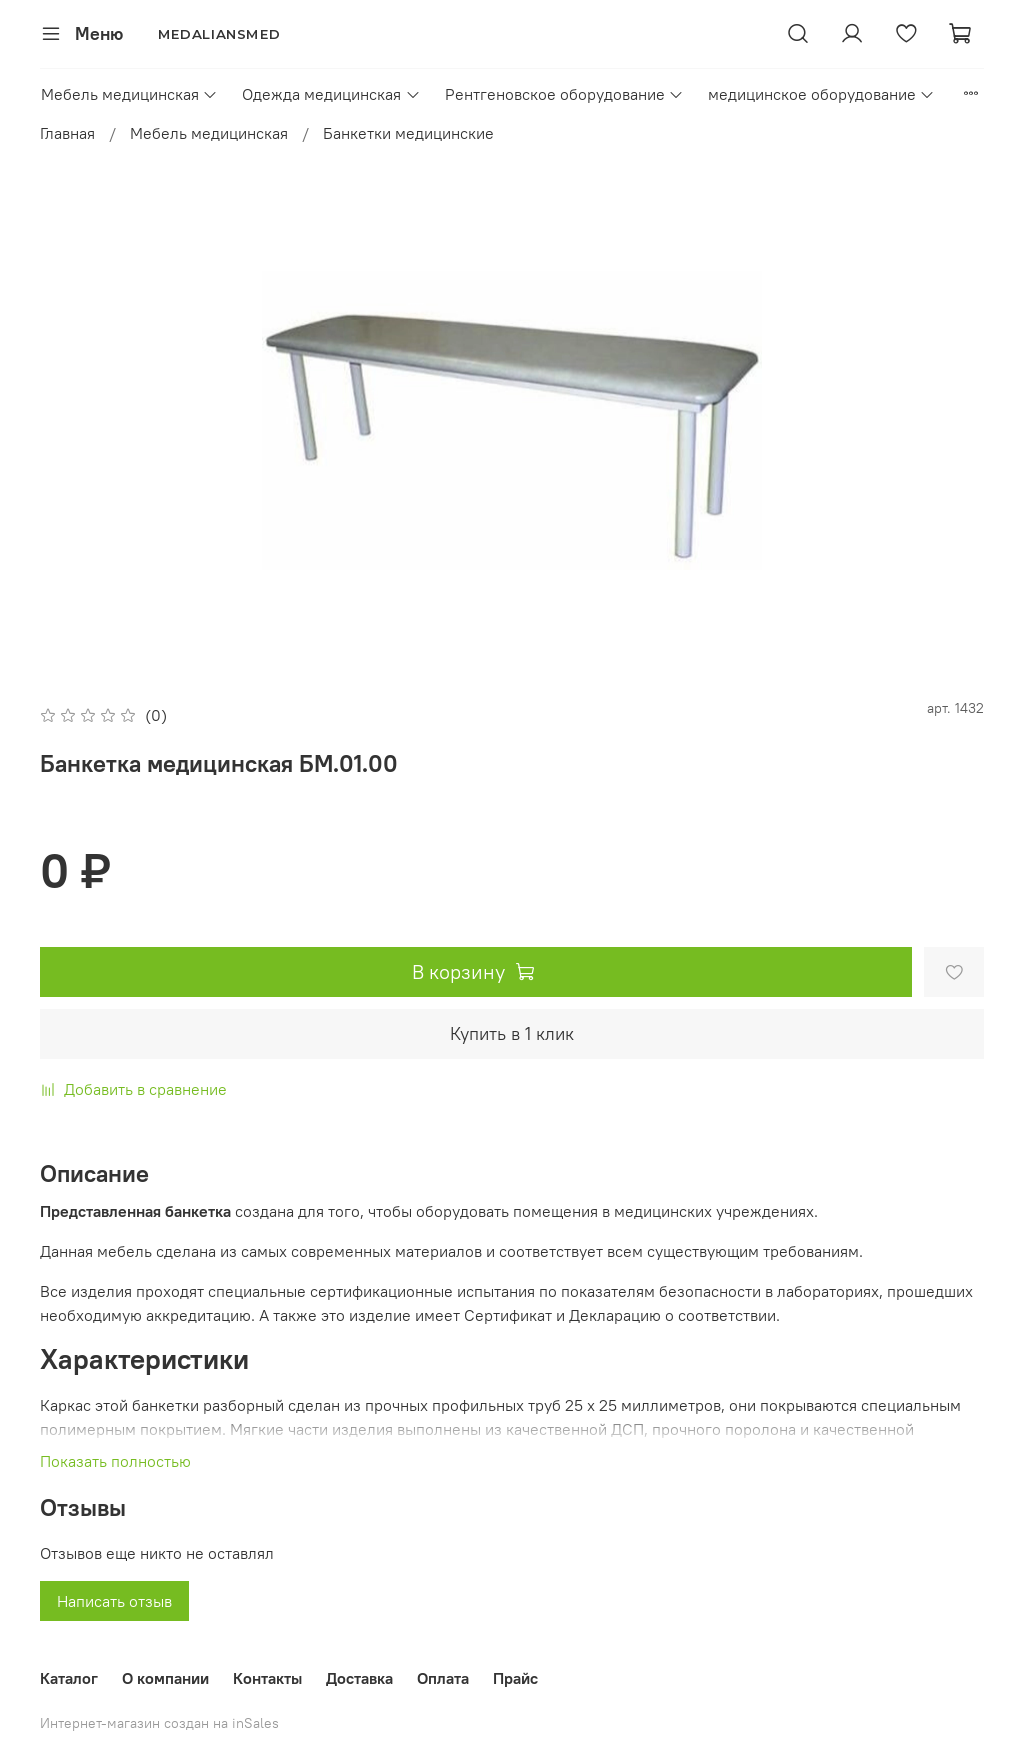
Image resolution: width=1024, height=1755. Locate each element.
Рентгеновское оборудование (564, 94)
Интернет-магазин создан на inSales (159, 1723)
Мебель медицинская (129, 94)
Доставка (359, 1678)
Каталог (69, 1678)
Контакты (267, 1678)
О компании (165, 1678)
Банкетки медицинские (408, 133)
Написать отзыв (114, 1601)
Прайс (515, 1678)
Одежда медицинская (331, 94)
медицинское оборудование (821, 94)
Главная (67, 133)
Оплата (443, 1678)
